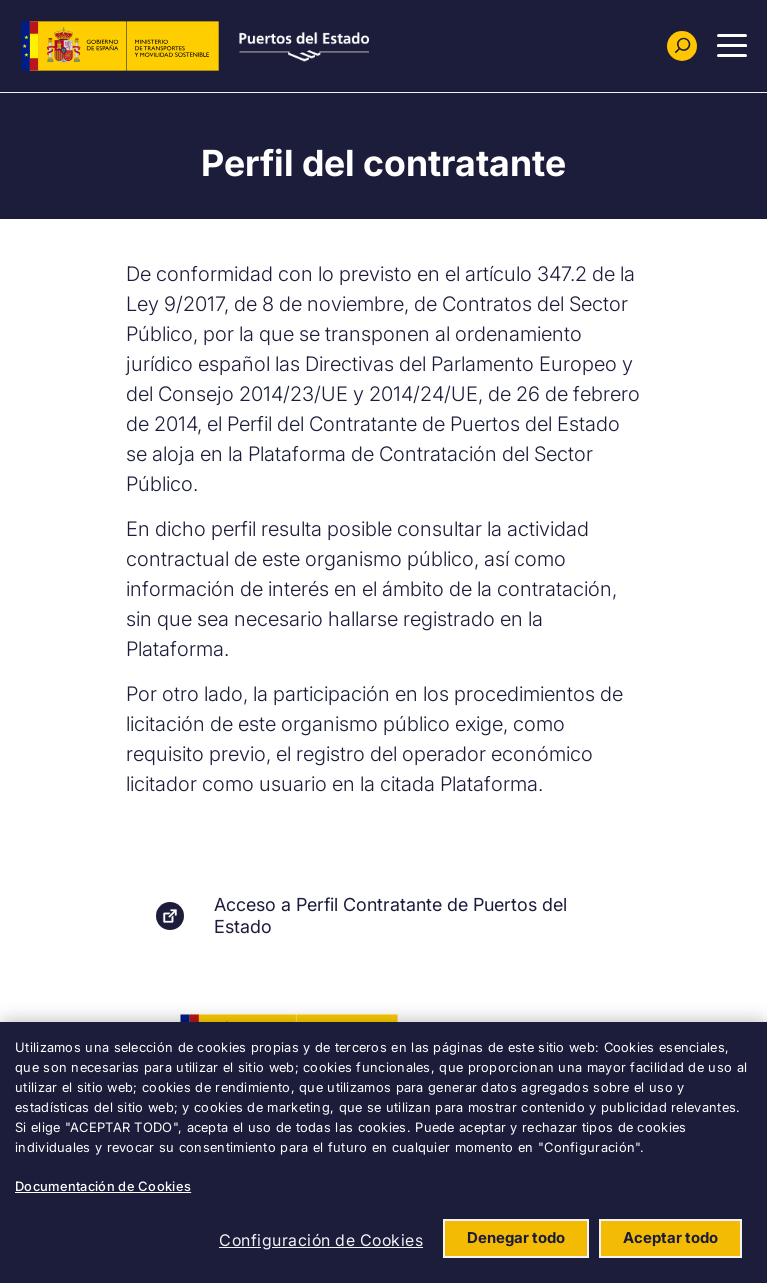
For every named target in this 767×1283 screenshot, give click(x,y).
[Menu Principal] (732, 46)
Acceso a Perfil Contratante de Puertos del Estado (390, 915)
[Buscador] (682, 46)
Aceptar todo (670, 1237)
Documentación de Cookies (103, 1186)
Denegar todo (516, 1237)
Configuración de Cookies (321, 1240)
